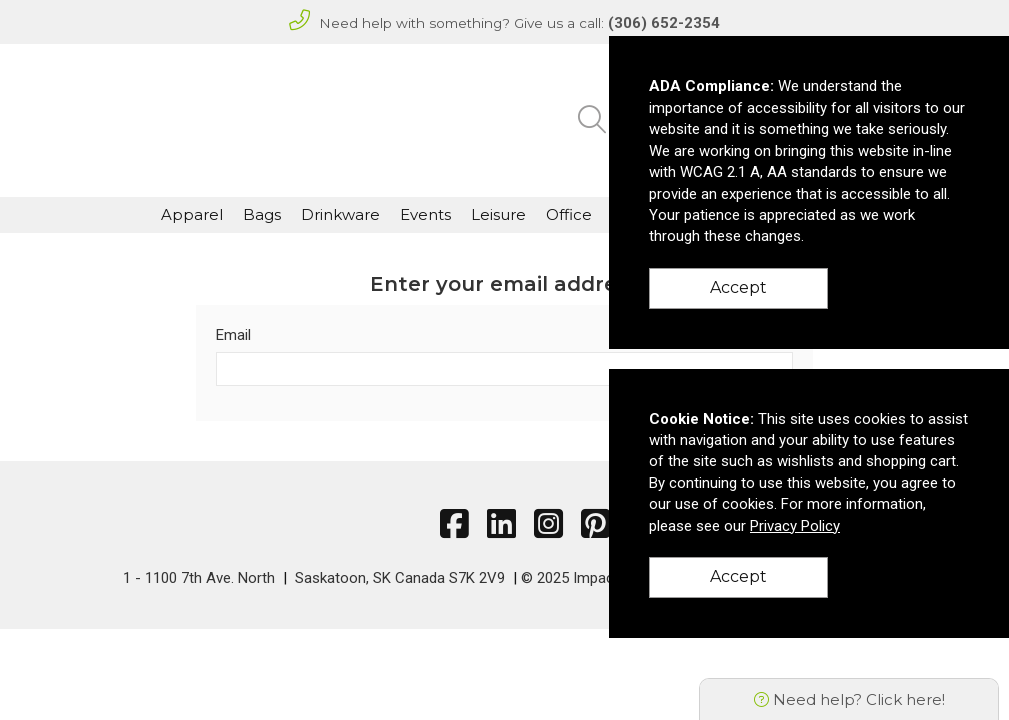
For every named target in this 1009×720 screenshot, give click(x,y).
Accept (738, 287)
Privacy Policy (795, 526)
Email (233, 335)
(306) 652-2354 (664, 23)
